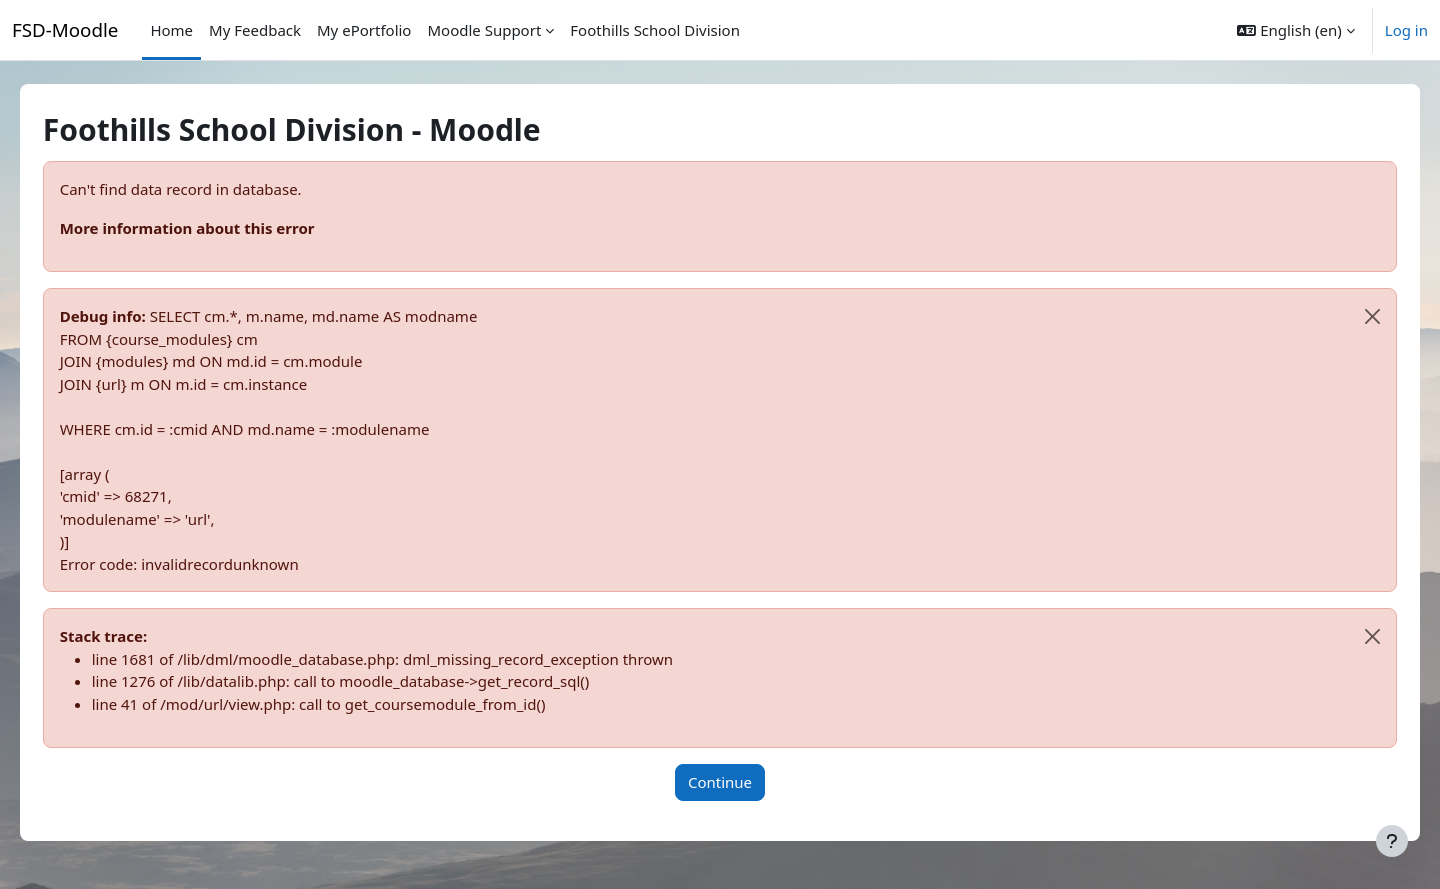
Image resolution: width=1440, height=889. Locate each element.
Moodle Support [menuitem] (484, 30)
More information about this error (215, 228)
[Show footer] (1392, 841)
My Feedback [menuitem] (255, 30)
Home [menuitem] (171, 30)
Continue (720, 782)
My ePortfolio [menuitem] (364, 30)
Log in (1406, 30)
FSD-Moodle (65, 29)
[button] (1295, 30)
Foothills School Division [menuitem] (655, 30)
